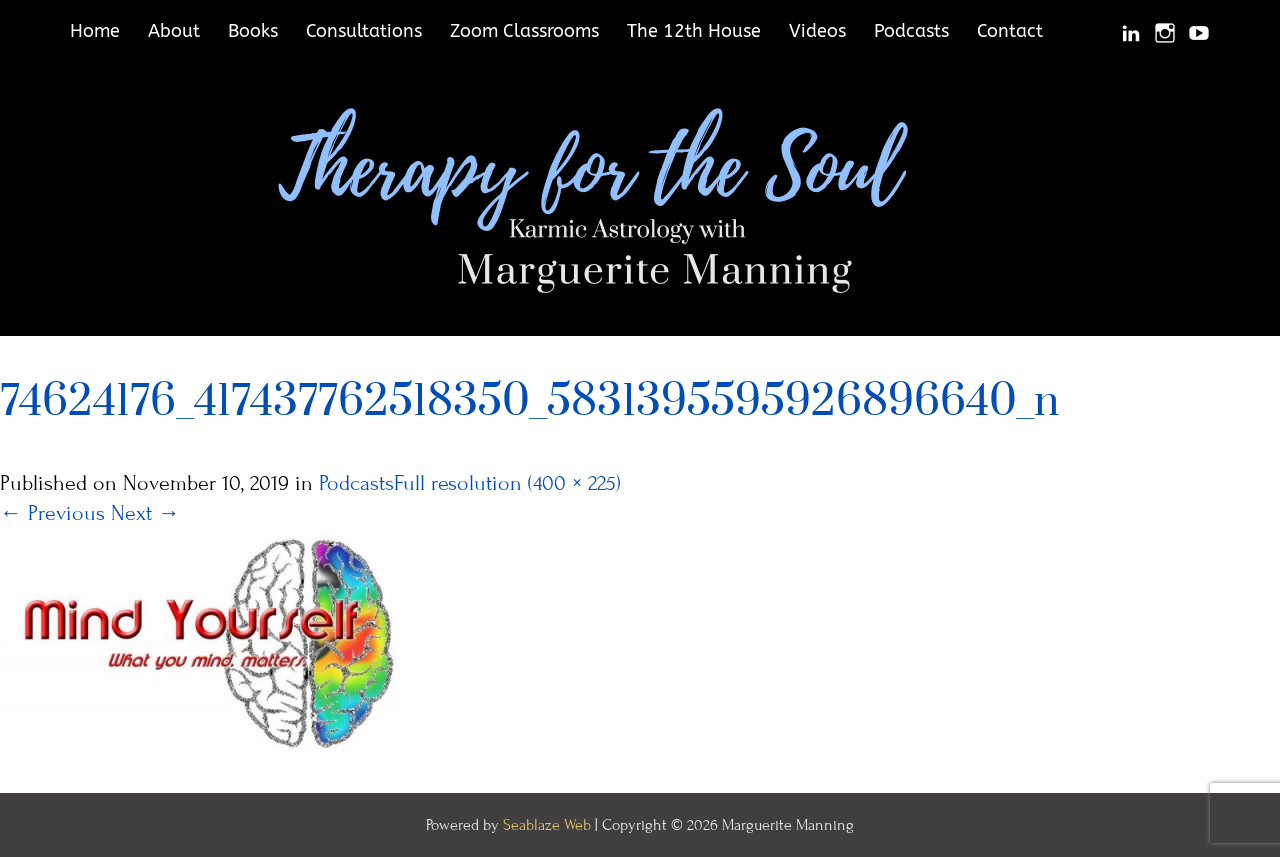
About (174, 31)
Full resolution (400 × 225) (507, 483)
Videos (817, 31)
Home (95, 31)
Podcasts (911, 31)
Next (145, 513)
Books (253, 31)
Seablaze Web (549, 825)
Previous (52, 513)
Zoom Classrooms (524, 31)
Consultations (364, 31)
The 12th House (694, 31)
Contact (1010, 31)
